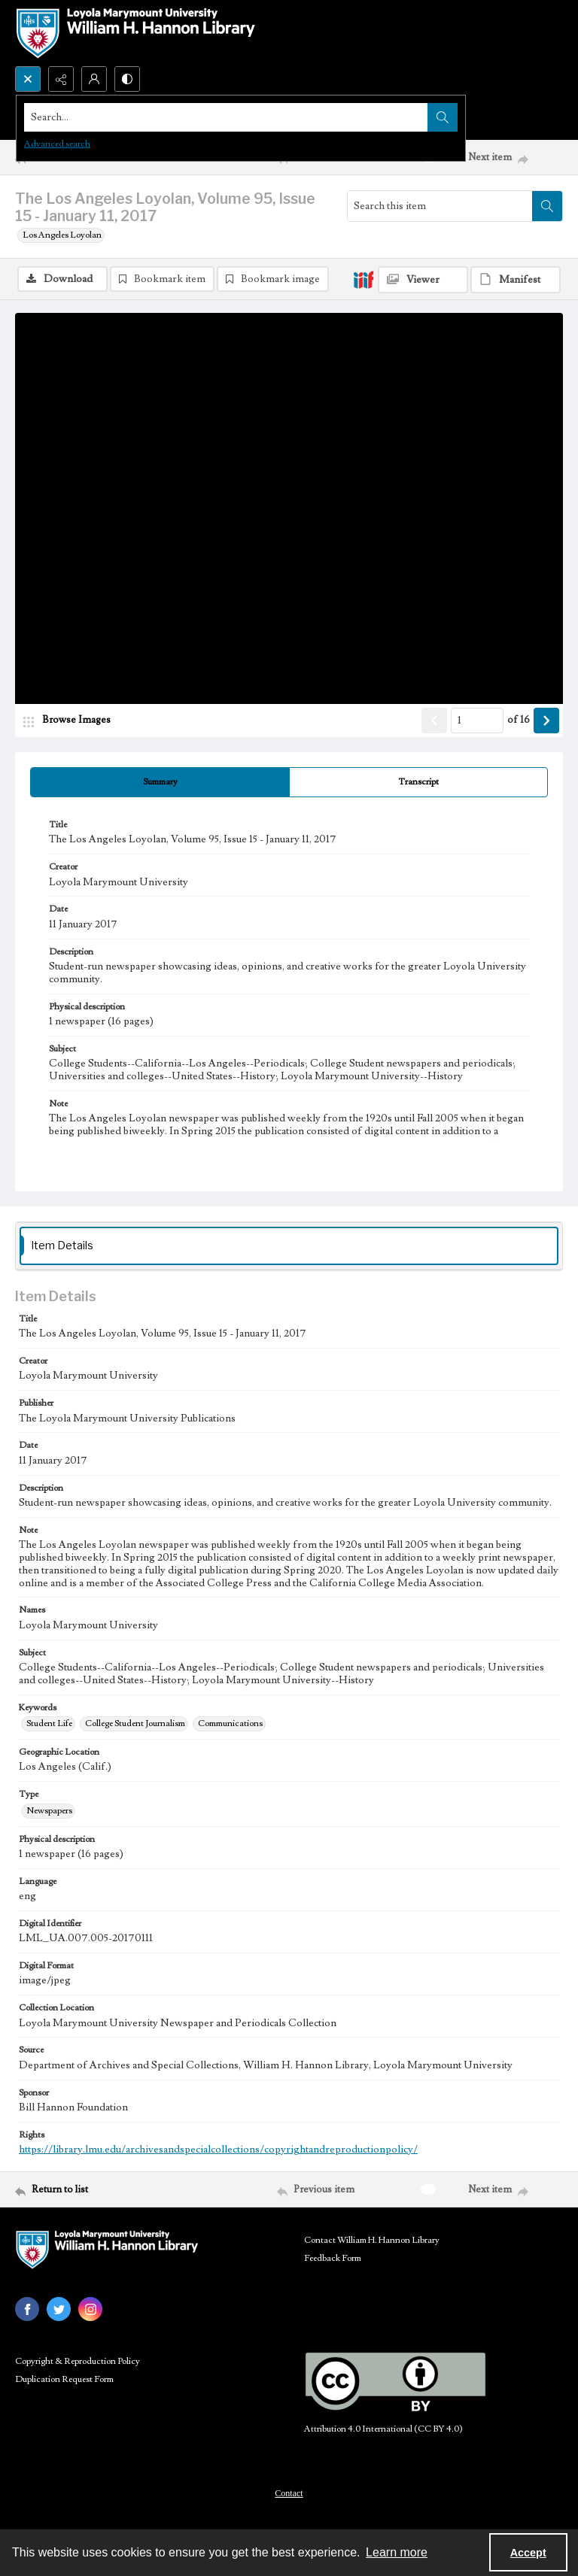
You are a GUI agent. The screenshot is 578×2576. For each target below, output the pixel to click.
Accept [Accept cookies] (528, 2553)
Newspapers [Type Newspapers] (49, 1813)
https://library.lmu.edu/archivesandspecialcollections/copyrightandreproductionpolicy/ (218, 2152)
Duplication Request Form (64, 2381)
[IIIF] (363, 279)
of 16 (518, 723)
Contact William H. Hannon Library (372, 2242)
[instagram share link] (90, 2311)
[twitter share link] (59, 2311)
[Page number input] (477, 723)
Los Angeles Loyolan (62, 235)
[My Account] (94, 79)
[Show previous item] (434, 723)
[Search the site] (232, 117)
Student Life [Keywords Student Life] (49, 1725)
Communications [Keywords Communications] (230, 1725)
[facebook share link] (27, 2311)
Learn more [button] (396, 2552)
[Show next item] (546, 723)
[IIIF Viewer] (423, 279)
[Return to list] (86, 2191)
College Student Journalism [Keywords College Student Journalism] (135, 1725)
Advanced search (57, 144)
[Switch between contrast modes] (127, 79)
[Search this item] (440, 206)
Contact (289, 2495)
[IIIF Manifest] (515, 279)
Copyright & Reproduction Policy (77, 2363)
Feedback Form (332, 2260)
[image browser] (71, 722)
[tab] (160, 784)
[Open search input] (28, 79)
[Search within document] (547, 206)
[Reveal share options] (61, 79)
